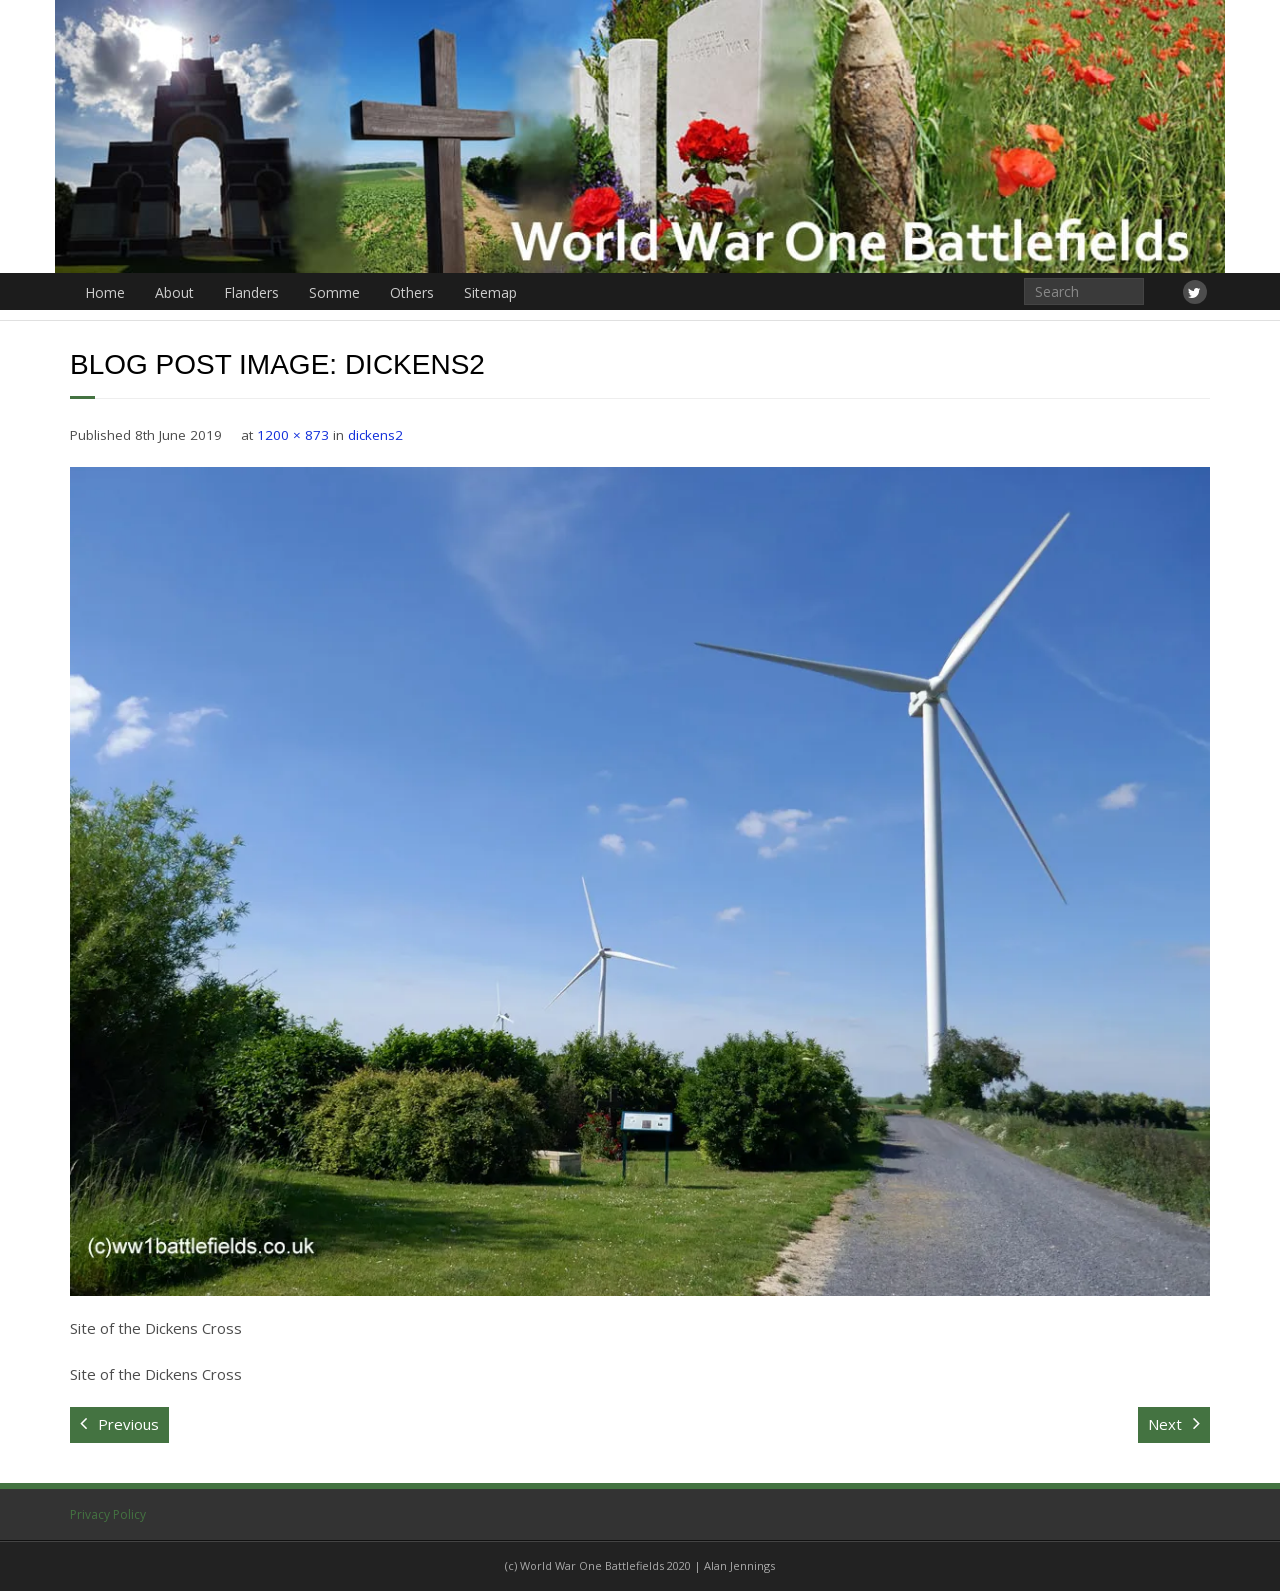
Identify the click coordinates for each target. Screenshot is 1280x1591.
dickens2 (375, 435)
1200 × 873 (293, 435)
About (174, 292)
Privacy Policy (108, 1514)
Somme (334, 292)
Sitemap (490, 292)
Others (412, 292)
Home (105, 292)
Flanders (251, 292)
